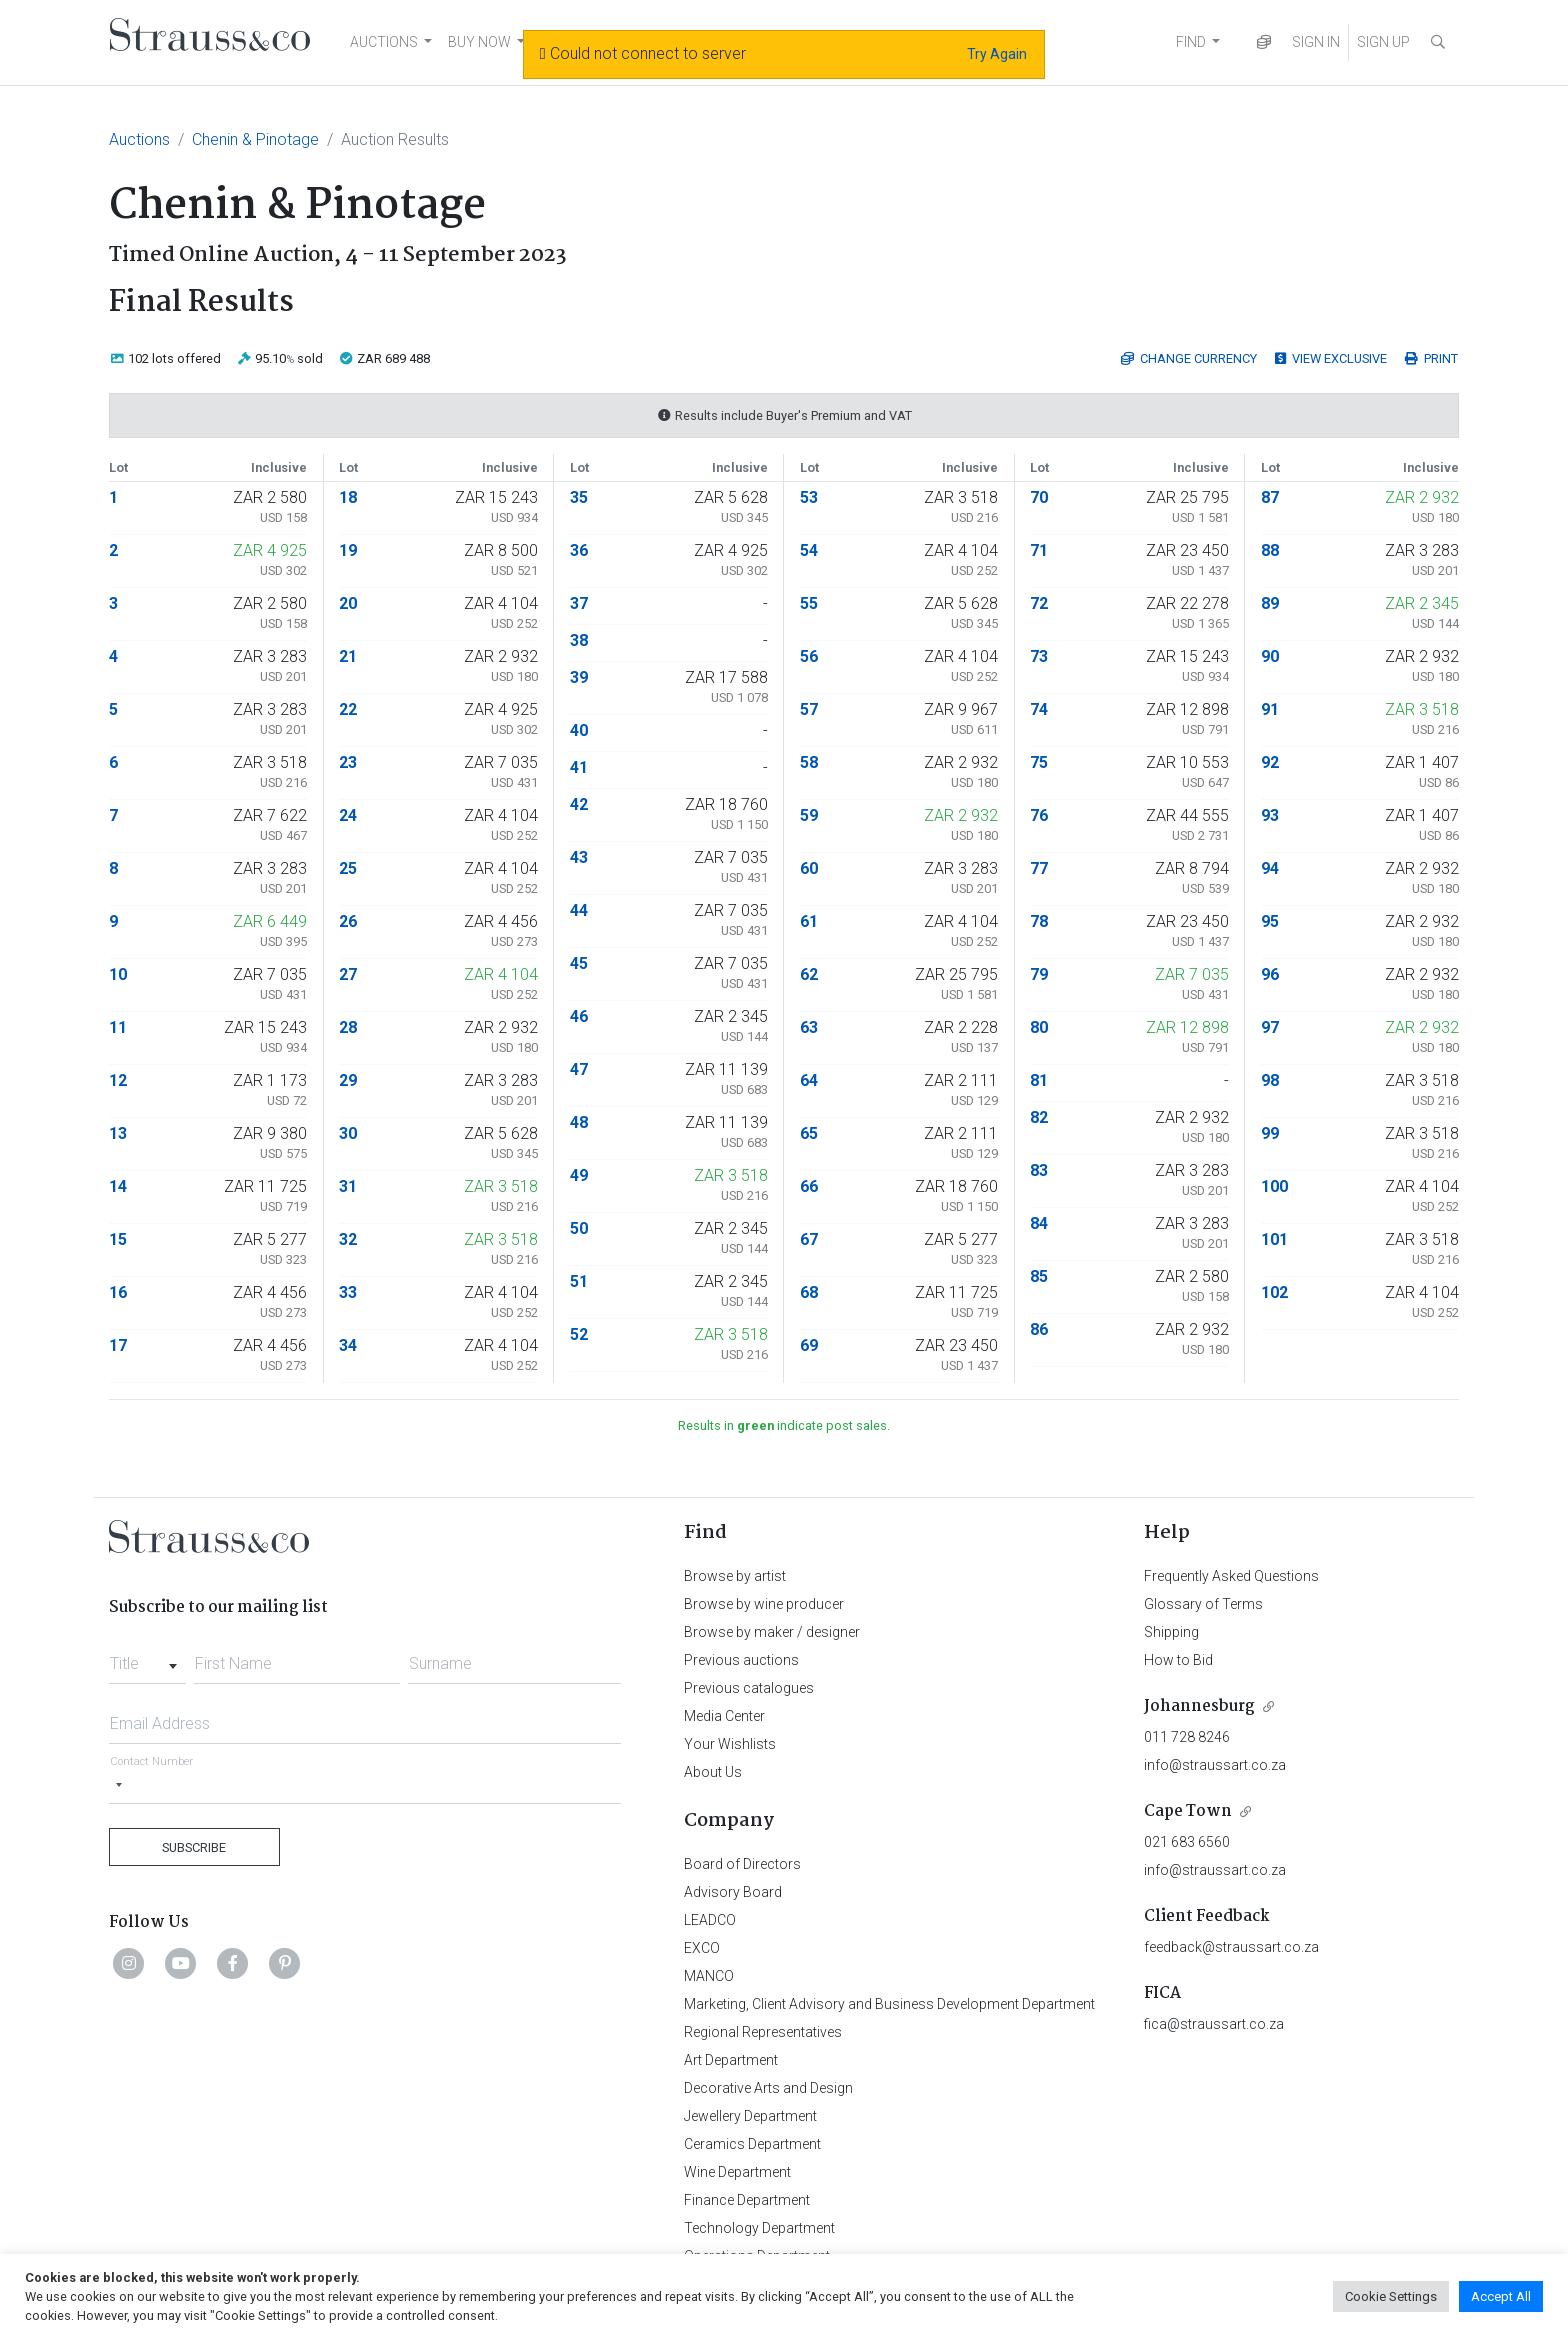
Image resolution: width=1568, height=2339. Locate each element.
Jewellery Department (750, 2116)
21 (348, 656)
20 (348, 603)
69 (809, 1345)
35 (579, 497)
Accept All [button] (1501, 2296)
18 (348, 497)
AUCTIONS (384, 42)
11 (118, 1027)
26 (348, 921)
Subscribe (194, 1847)
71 (1039, 550)
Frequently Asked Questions (1231, 1576)
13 (118, 1133)
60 (809, 868)
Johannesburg (1199, 1706)
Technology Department (759, 2228)
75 (1039, 762)
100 (1274, 1186)
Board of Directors (742, 1864)
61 (809, 921)
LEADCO (710, 1920)
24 (348, 815)
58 (809, 762)
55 (809, 603)
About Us (713, 1772)
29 (348, 1080)
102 (1274, 1292)
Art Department (731, 2060)
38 (579, 640)
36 (579, 550)
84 (1039, 1223)
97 (1270, 1027)
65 (809, 1133)
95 (1270, 921)
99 (1270, 1133)
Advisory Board (733, 1892)
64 (809, 1080)
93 (1270, 815)
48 (579, 1122)
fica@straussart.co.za (1214, 2024)
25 (348, 868)
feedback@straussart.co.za (1231, 1947)
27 (348, 974)
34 (348, 1345)
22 (348, 709)
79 (1039, 974)
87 (1270, 497)
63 (809, 1027)
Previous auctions (741, 1660)
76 (1039, 815)
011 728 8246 (1187, 1737)
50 (579, 1228)
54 (809, 550)
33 (348, 1292)
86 (1039, 1329)
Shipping (1171, 1632)
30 (348, 1133)
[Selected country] (119, 1784)
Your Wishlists (730, 1744)
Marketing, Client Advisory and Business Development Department (889, 2004)
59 (809, 815)
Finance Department (747, 2200)
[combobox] (147, 1658)
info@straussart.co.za (1215, 1765)
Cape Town (1188, 1811)
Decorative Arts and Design (768, 2088)
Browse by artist (735, 1576)
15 (118, 1239)
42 (579, 804)
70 (1039, 497)
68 (809, 1292)
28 (348, 1027)
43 (579, 857)
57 (809, 709)
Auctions (139, 139)
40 (579, 730)
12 (118, 1080)
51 (579, 1281)
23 (348, 762)
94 (1270, 868)
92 (1270, 762)
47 (579, 1069)
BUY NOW (479, 42)
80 (1039, 1027)
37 (579, 603)
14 (118, 1186)
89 (1270, 603)
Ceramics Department (752, 2144)
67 (809, 1239)
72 (1039, 603)
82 (1039, 1117)
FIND (1191, 42)
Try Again (997, 54)
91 (1270, 709)
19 (348, 550)
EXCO (702, 1948)
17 (118, 1345)
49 (579, 1175)
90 (1270, 656)
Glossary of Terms (1203, 1604)
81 (1039, 1080)
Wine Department (737, 2172)
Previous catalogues (749, 1688)
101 (1274, 1239)
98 (1270, 1080)
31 (348, 1186)
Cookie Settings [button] (1391, 2296)
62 (809, 974)
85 (1039, 1276)
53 (809, 497)
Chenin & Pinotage (255, 139)
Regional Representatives (763, 2032)
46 (579, 1016)
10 (118, 974)
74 (1039, 709)
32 (348, 1239)
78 (1039, 921)
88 (1270, 550)
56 (809, 656)
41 (579, 767)
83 (1039, 1170)
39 (579, 677)
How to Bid (1178, 1660)
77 (1039, 868)
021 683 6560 (1187, 1842)
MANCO (709, 1976)
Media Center (724, 1716)
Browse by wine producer (764, 1604)
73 (1039, 656)
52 (579, 1334)
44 (579, 910)
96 (1270, 974)
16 (118, 1292)
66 (809, 1186)
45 (579, 963)
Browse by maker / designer (772, 1632)
